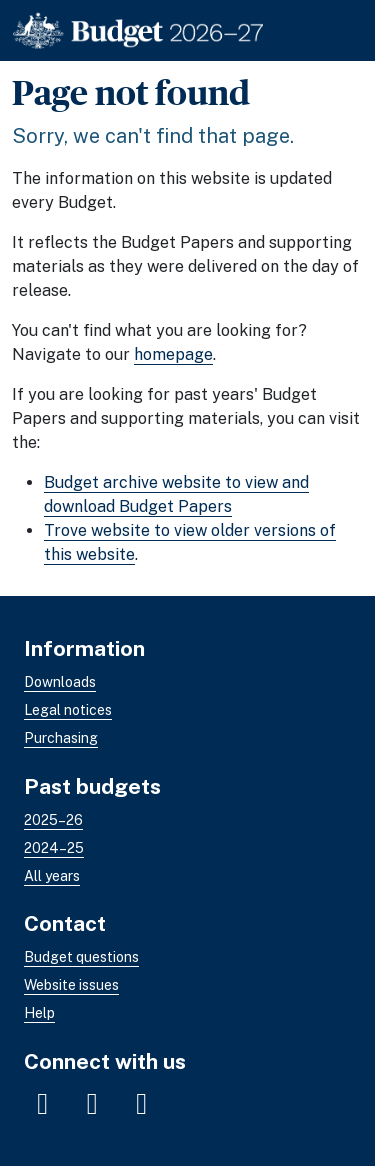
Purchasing (61, 738)
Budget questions (81, 957)
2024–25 (54, 847)
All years (52, 875)
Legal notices (68, 710)
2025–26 (53, 819)
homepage (173, 354)
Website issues (71, 985)
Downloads (60, 682)
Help (39, 1013)
